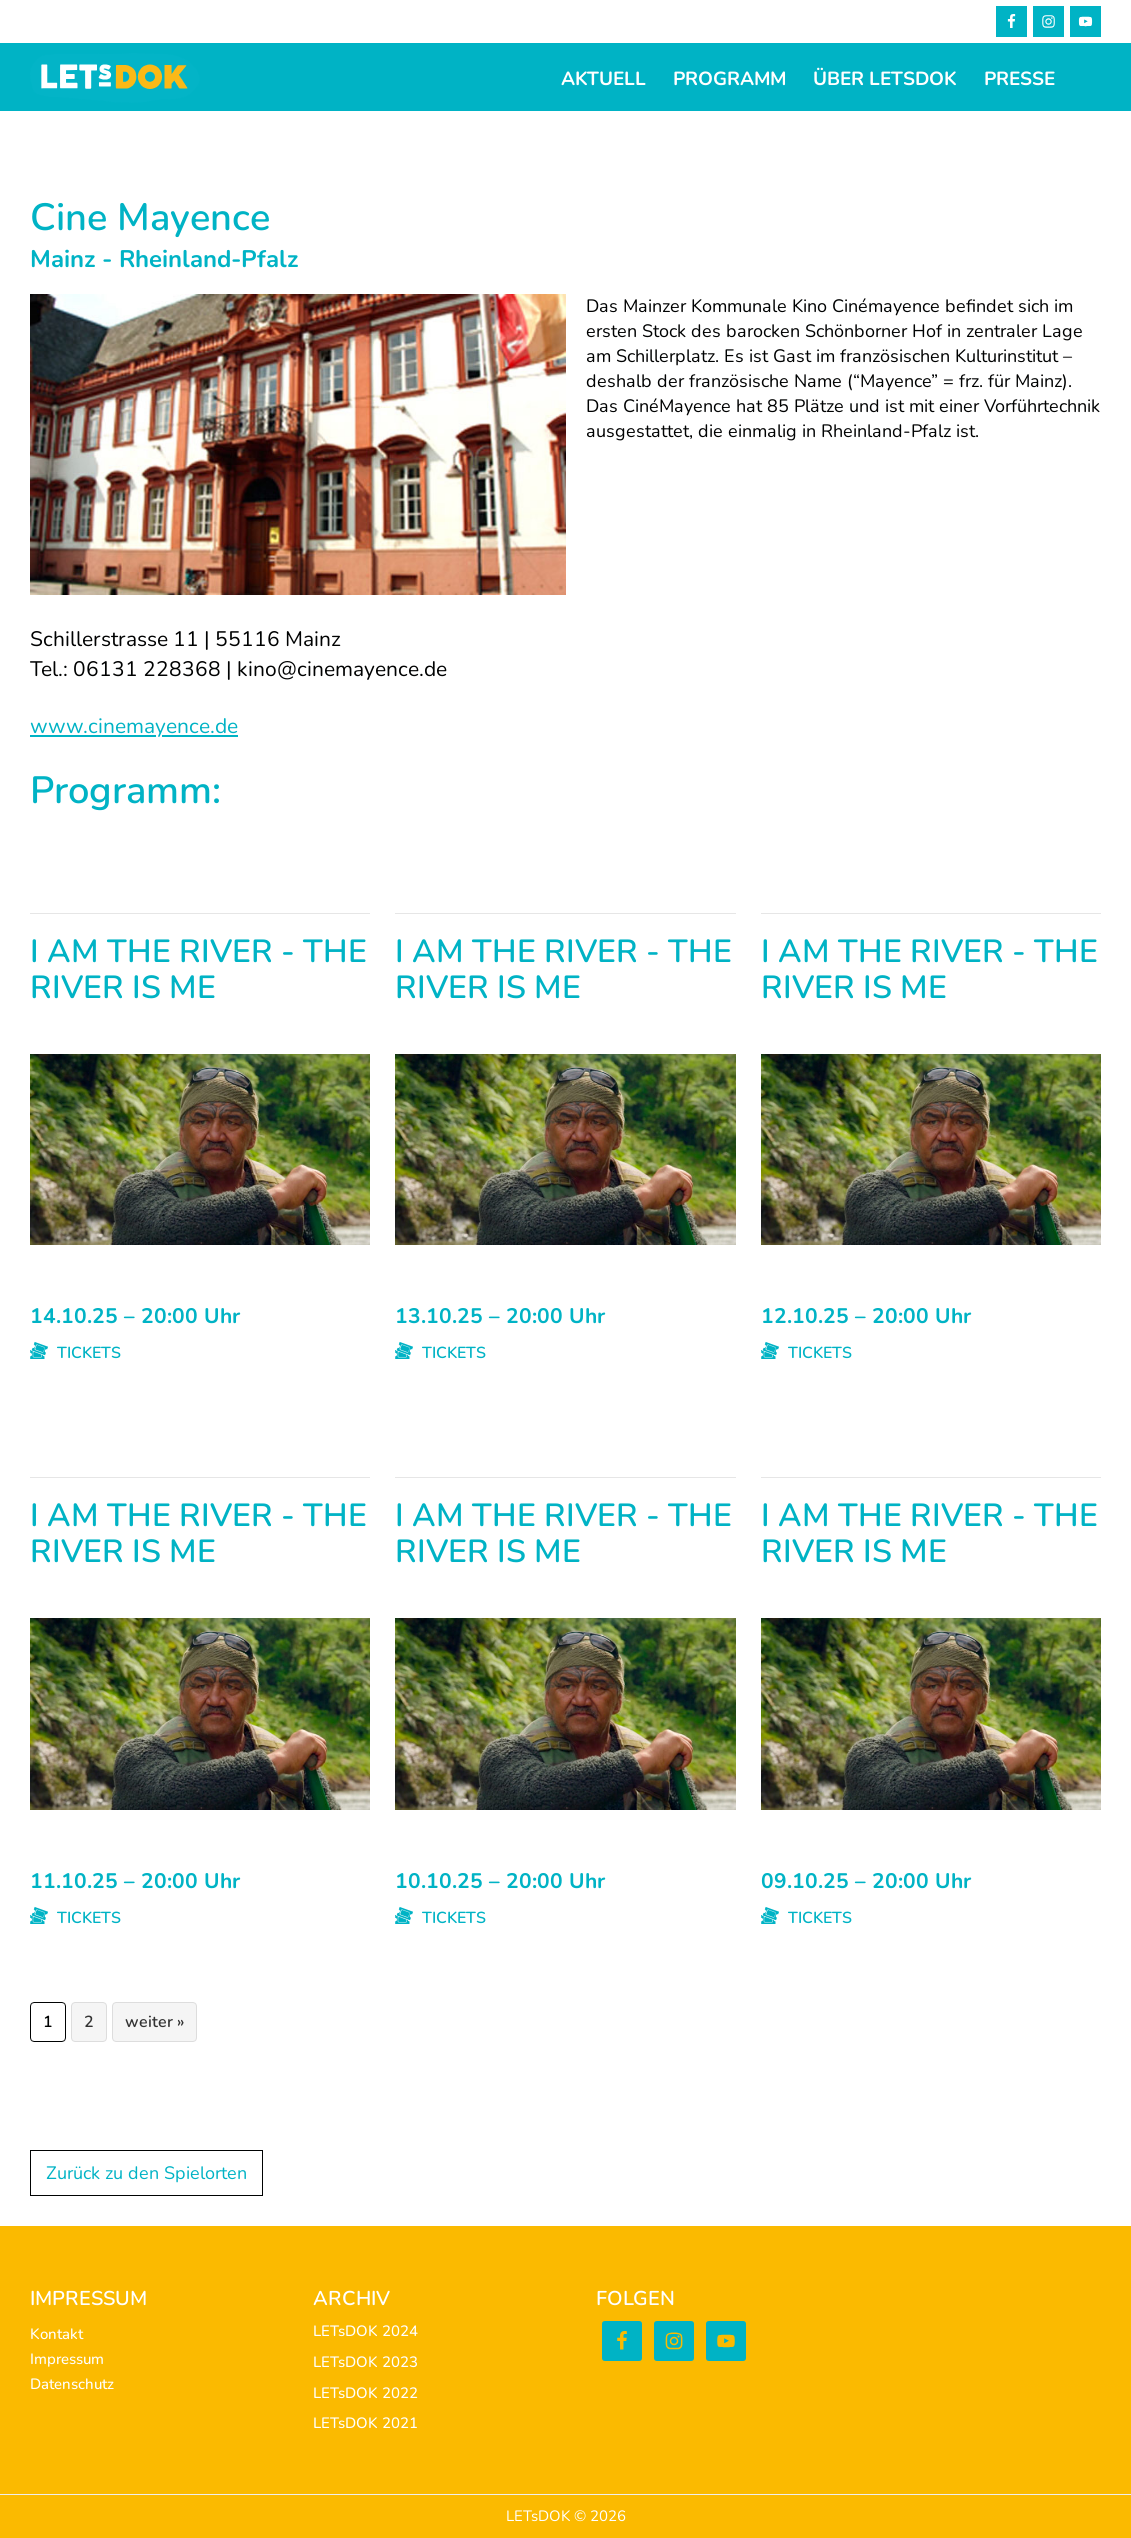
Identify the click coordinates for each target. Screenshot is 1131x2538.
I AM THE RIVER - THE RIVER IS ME (198, 971)
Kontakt (56, 2334)
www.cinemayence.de (134, 726)
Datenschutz (72, 2384)
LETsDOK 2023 (365, 2362)
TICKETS (75, 1353)
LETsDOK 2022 (365, 2393)
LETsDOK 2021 (365, 2423)
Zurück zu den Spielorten (146, 2173)
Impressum (67, 2359)
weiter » (154, 2022)
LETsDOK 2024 (365, 2331)
